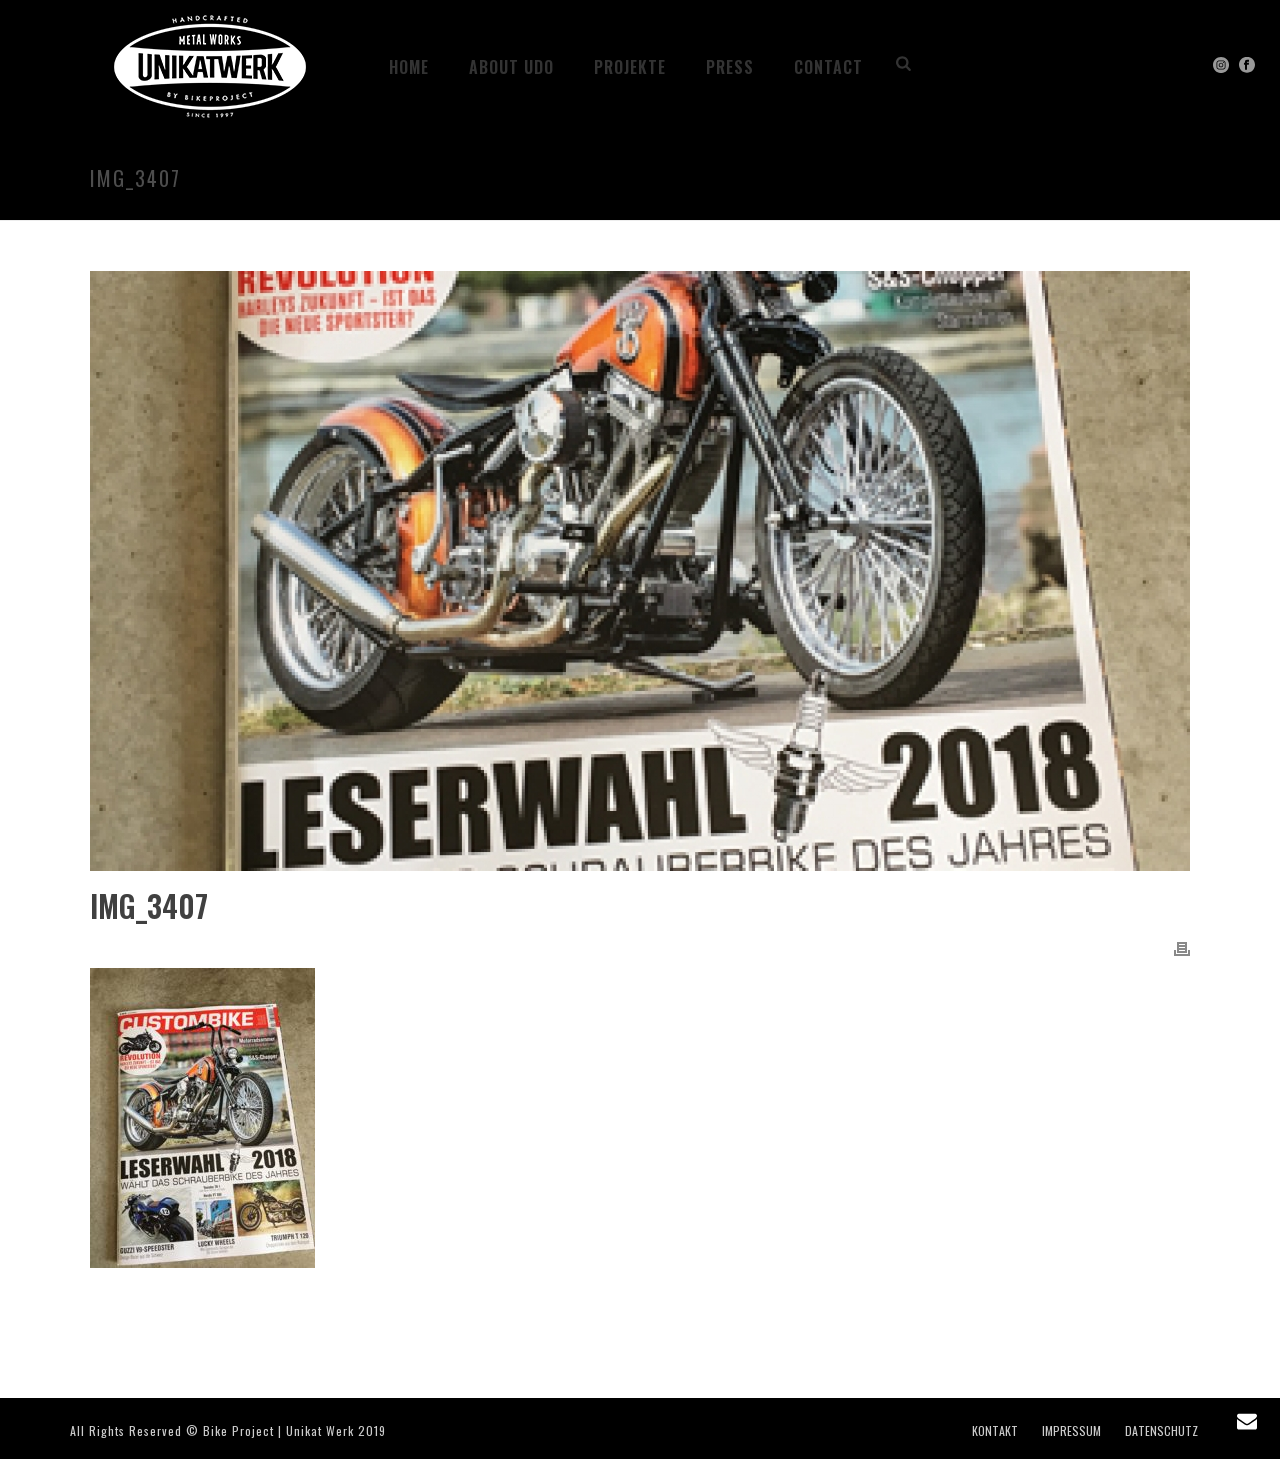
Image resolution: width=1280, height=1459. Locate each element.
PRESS (730, 67)
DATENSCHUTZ (1161, 1431)
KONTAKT (995, 1431)
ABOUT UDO (511, 67)
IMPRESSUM (1071, 1431)
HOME (409, 67)
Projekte (630, 67)
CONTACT (828, 67)
